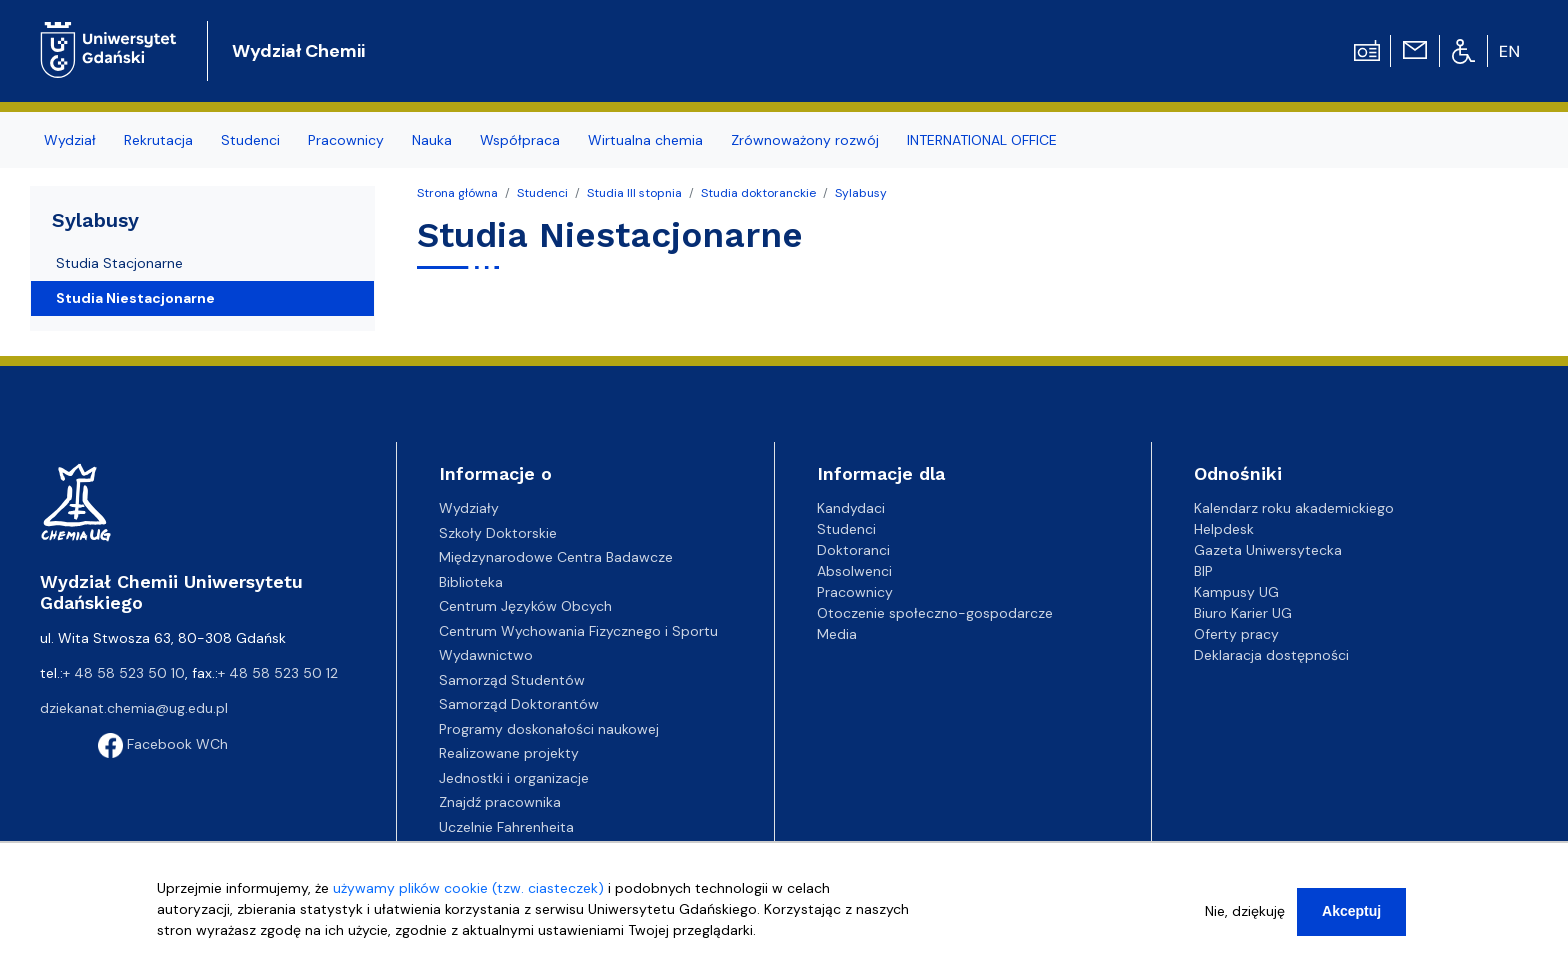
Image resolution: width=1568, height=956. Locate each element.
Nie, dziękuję (1245, 911)
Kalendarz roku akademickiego (1294, 508)
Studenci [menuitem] (250, 140)
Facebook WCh (163, 744)
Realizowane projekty (509, 753)
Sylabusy (861, 193)
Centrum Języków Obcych (525, 606)
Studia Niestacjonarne (135, 298)
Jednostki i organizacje (514, 778)
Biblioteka (471, 582)
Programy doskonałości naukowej (549, 729)
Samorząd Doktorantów (519, 704)
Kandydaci (851, 508)
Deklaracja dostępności (1271, 655)
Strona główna (457, 193)
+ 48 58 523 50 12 (278, 673)
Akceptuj (1351, 911)
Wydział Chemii (298, 51)
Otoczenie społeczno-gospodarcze (935, 613)
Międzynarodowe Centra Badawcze (556, 557)
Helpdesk (1224, 529)
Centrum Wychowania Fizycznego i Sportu (578, 631)
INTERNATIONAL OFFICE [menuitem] (982, 140)
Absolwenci (854, 571)
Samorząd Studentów (512, 680)
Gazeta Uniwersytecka (1268, 550)
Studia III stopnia (634, 193)
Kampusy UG (1236, 592)
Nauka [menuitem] (432, 140)
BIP (1203, 571)
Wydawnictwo (486, 655)
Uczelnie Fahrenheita (506, 827)
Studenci (542, 193)
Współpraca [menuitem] (520, 140)
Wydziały (469, 508)
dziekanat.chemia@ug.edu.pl (134, 708)
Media (837, 634)
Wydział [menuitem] (70, 140)
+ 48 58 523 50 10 (124, 673)
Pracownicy (855, 592)
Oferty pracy (1236, 634)
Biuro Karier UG (1243, 613)
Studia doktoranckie (758, 193)
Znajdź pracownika (500, 802)
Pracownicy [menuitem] (346, 140)
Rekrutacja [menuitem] (158, 140)
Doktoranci (853, 550)
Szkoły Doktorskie (498, 533)
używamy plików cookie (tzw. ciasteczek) (468, 888)
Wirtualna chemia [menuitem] (645, 140)
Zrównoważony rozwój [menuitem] (805, 140)
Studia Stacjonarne (119, 263)
